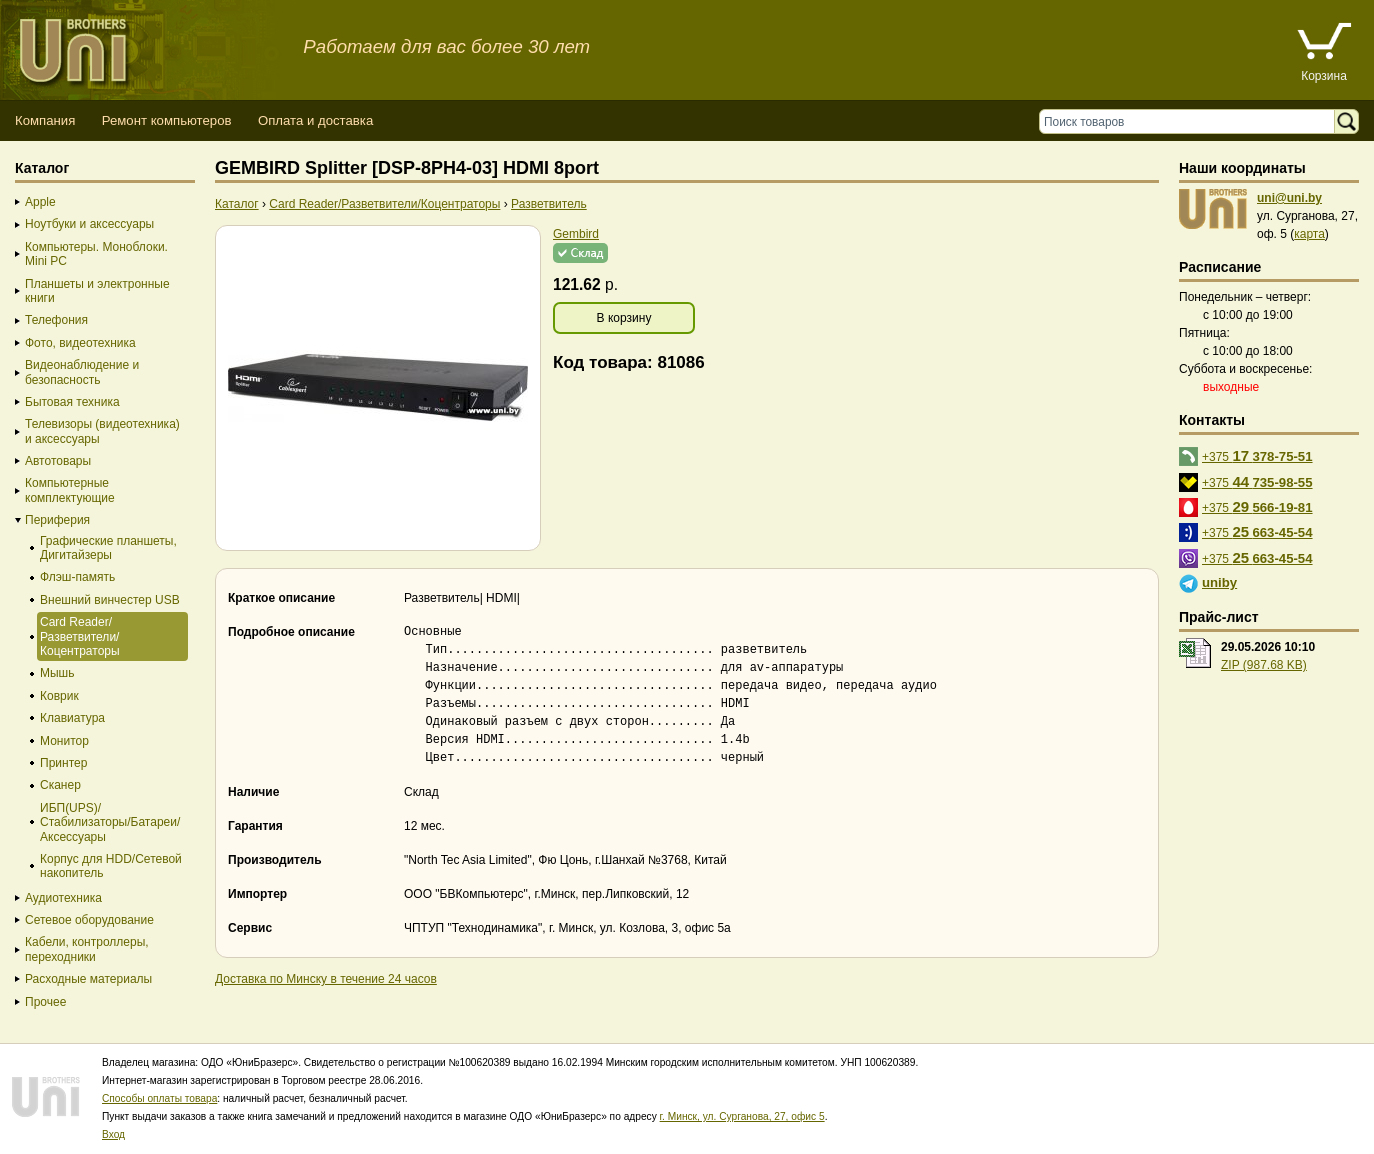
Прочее (45, 1002)
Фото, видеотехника (80, 343)
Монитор (64, 741)
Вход (113, 1134)
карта (1309, 234)
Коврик (59, 696)
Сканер (60, 785)
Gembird (576, 234)
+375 (1257, 455)
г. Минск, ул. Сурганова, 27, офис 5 (742, 1116)
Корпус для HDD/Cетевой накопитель (111, 866)
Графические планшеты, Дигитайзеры (108, 548)
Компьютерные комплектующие (70, 490)
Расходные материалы (88, 979)
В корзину (624, 318)
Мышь (57, 673)
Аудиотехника (63, 898)
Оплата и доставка (315, 120)
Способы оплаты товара (159, 1098)
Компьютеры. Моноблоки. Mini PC (96, 254)
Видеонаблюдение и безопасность (82, 372)
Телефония (56, 320)
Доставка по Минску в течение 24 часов (326, 979)
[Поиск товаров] (1191, 121)
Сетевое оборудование (89, 920)
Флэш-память (77, 577)
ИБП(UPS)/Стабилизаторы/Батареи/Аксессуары (110, 822)
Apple (40, 202)
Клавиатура (72, 718)
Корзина (1324, 76)
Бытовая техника (72, 402)
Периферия (57, 520)
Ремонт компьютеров (167, 120)
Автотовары (58, 461)
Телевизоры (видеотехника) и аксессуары (102, 431)
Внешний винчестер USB (110, 600)
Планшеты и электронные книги (97, 291)
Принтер (63, 763)
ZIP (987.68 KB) (1264, 665)
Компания (45, 120)
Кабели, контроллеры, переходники (87, 949)
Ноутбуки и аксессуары (89, 224)
